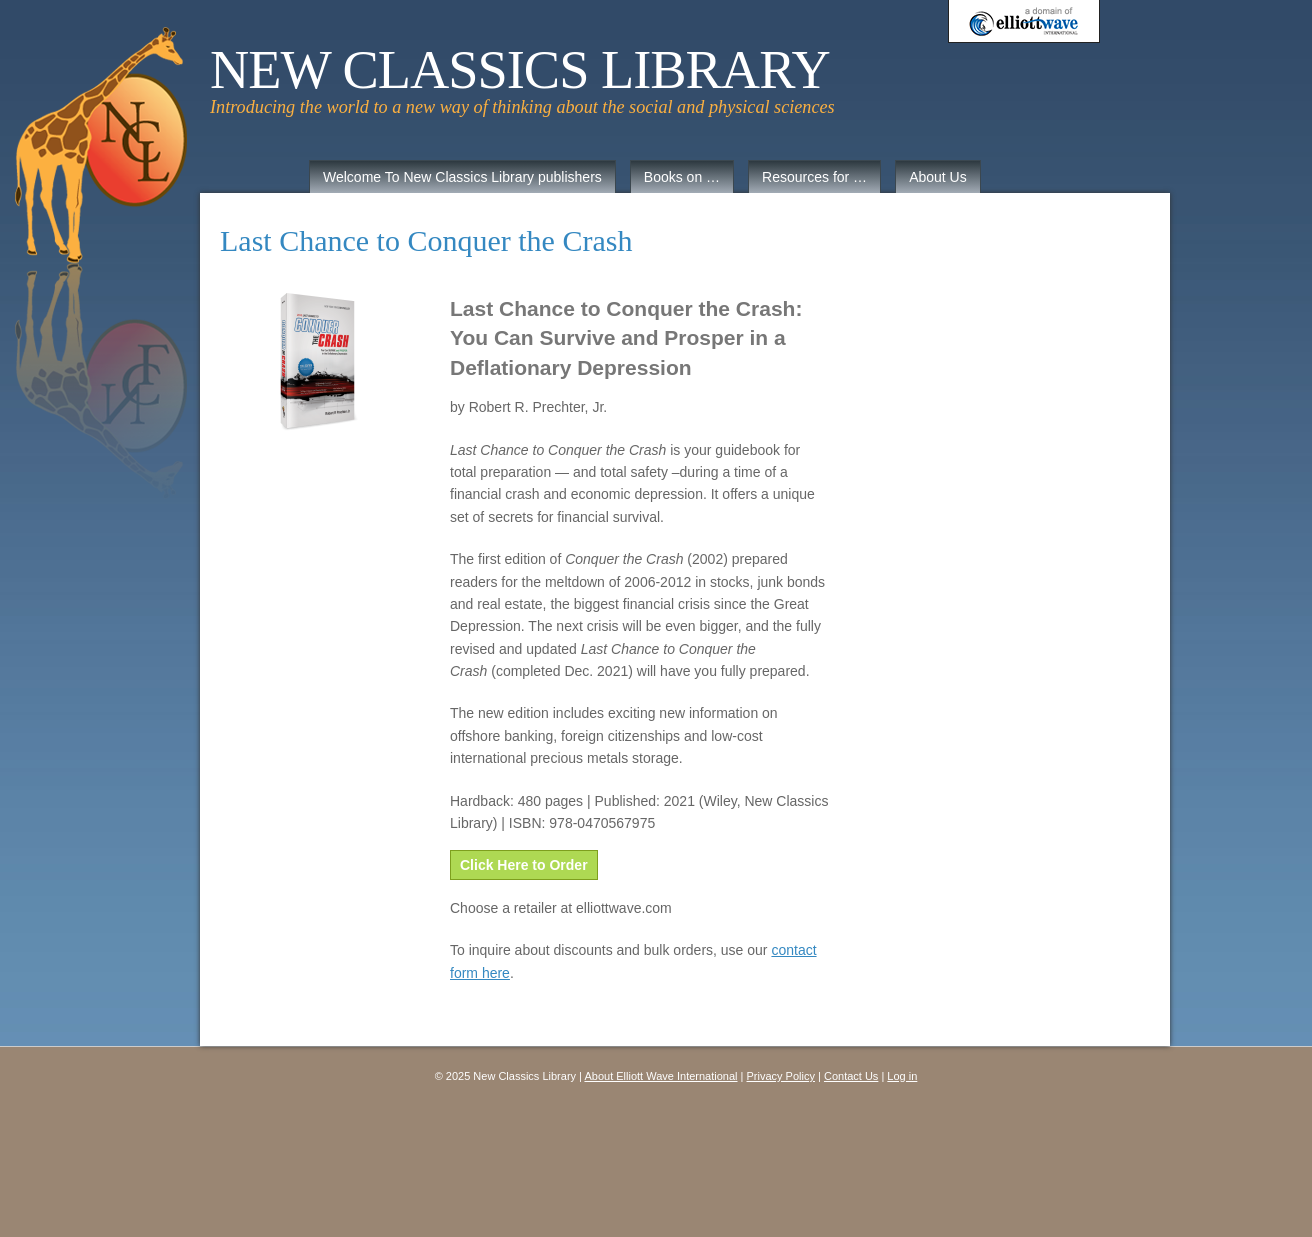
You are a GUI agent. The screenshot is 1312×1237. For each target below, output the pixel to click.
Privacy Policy (781, 1076)
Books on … (682, 177)
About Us (938, 177)
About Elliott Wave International (660, 1076)
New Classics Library (520, 70)
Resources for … (814, 177)
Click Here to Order (524, 865)
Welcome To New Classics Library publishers (462, 177)
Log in (902, 1076)
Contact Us (851, 1076)
